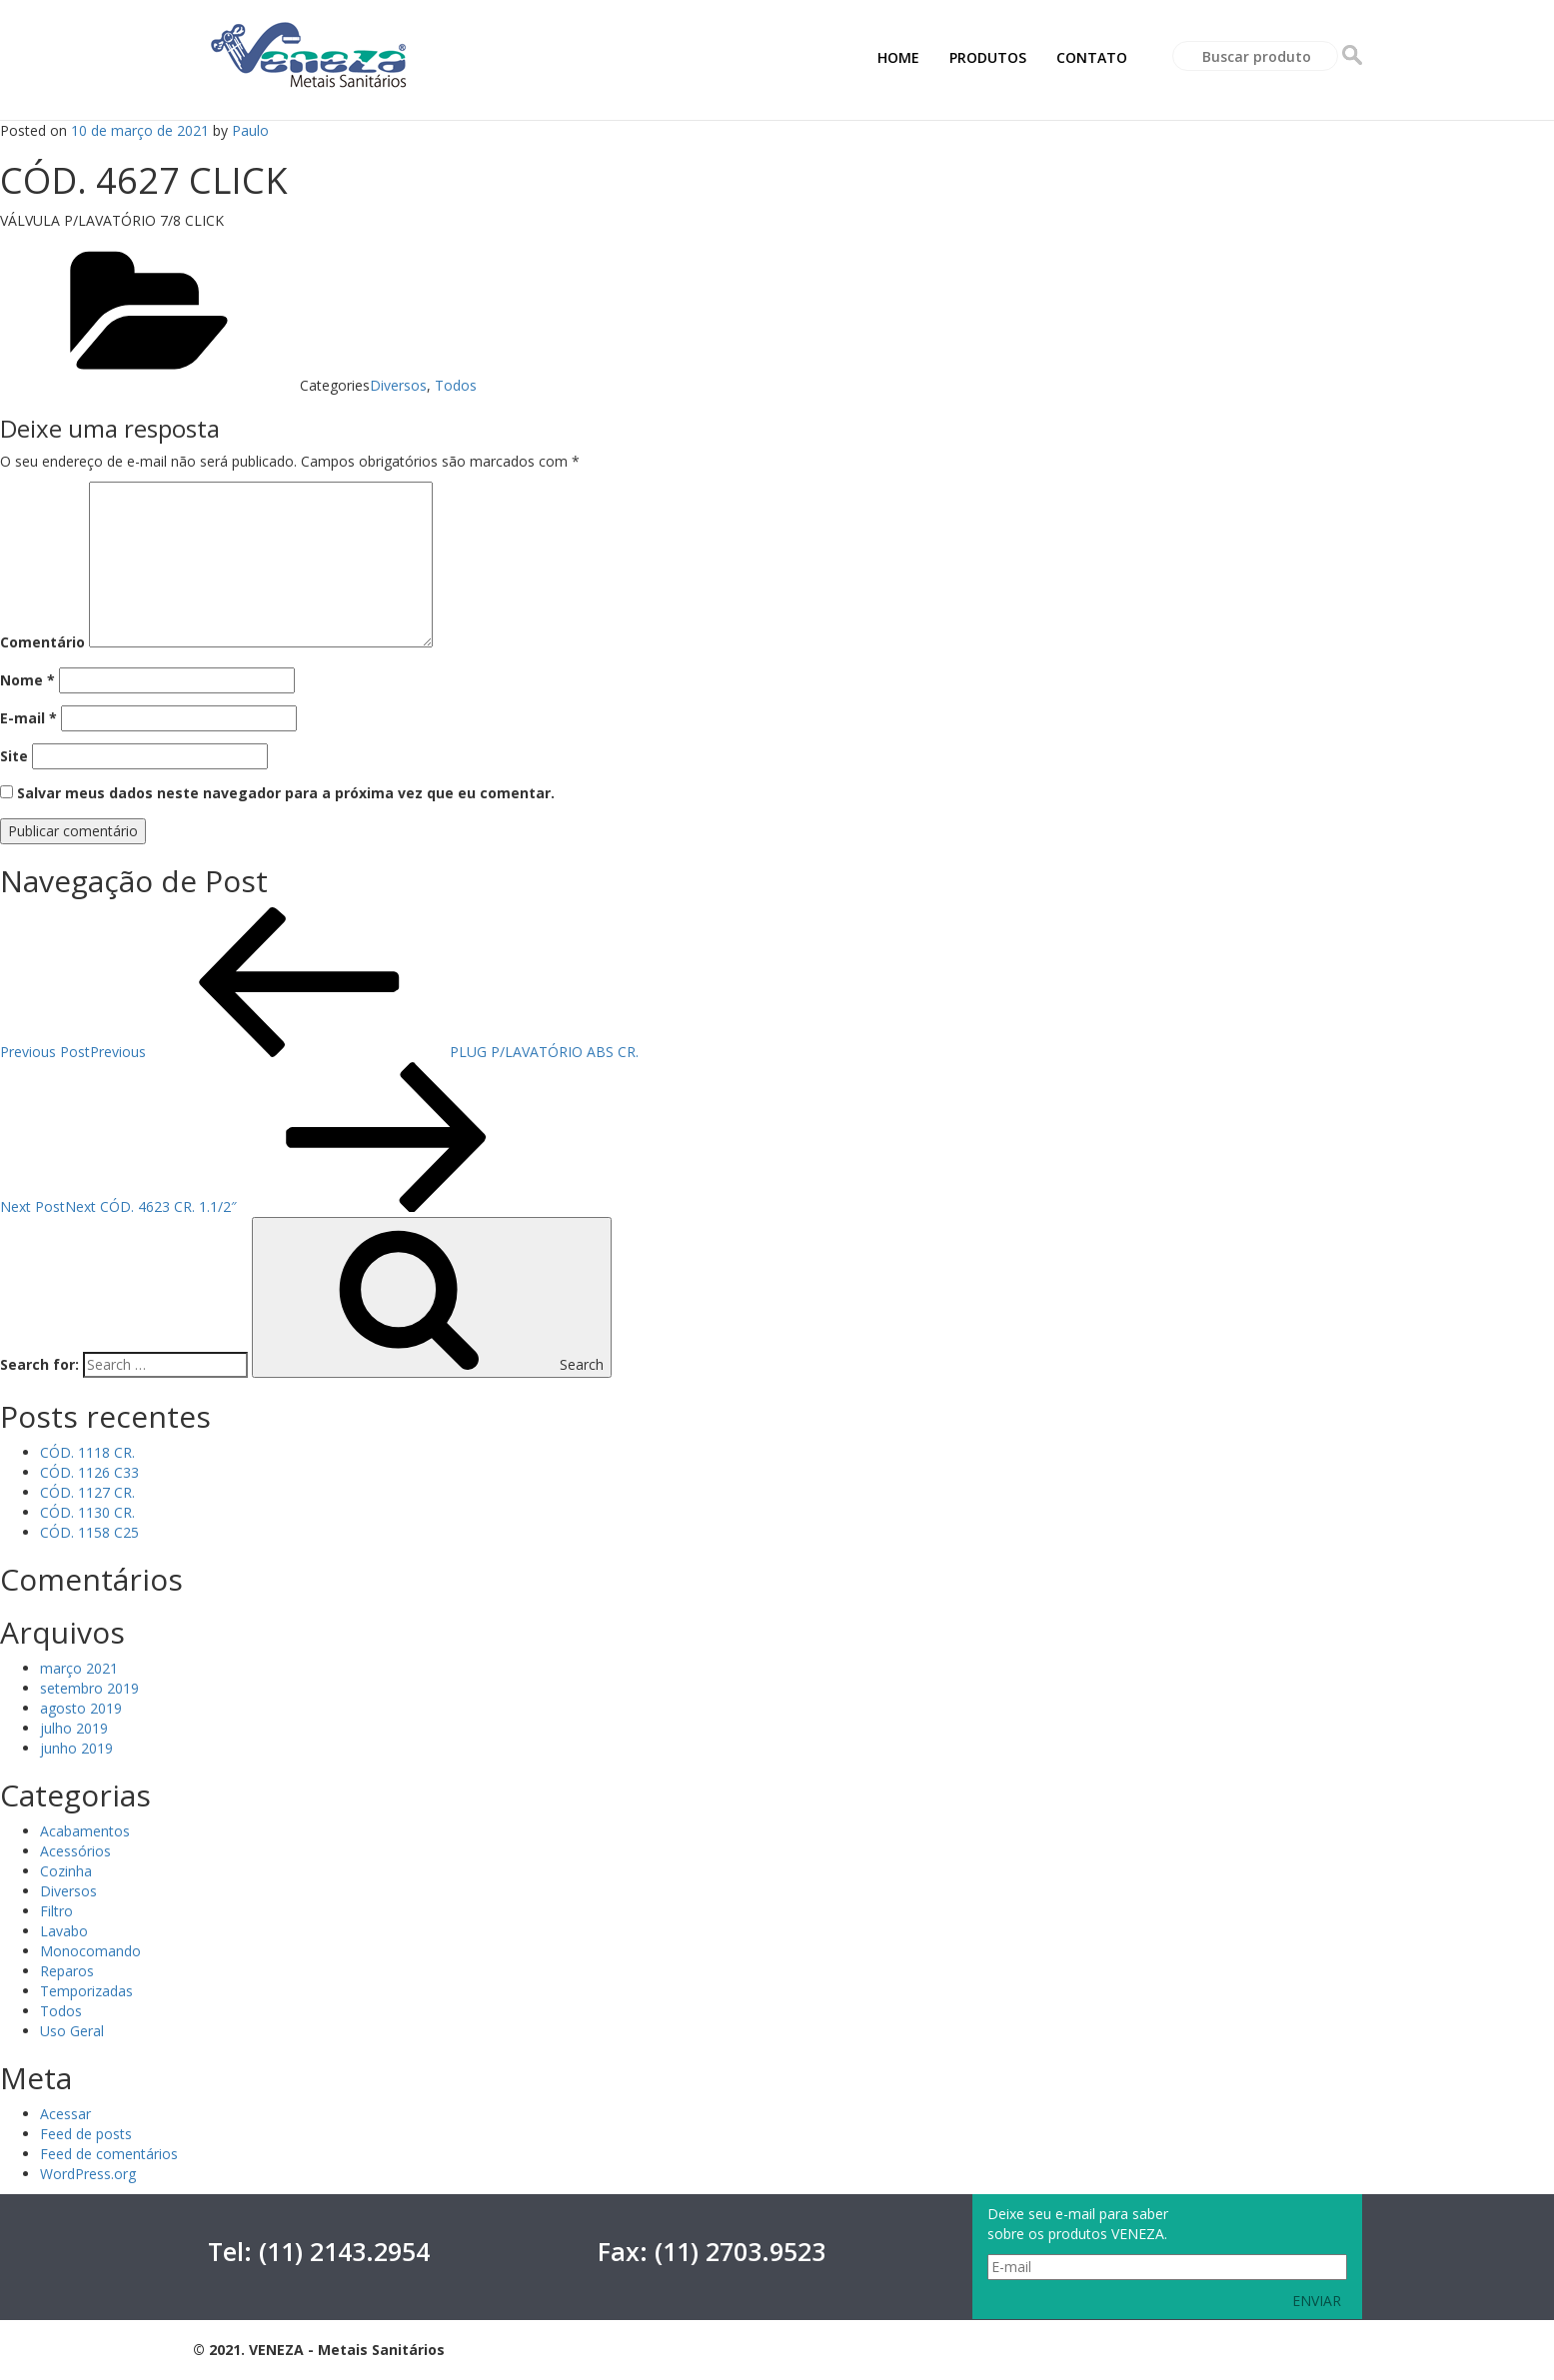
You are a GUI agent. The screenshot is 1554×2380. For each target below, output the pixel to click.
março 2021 (79, 1668)
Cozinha (66, 1870)
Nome (27, 679)
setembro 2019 (89, 1688)
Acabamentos (85, 1830)
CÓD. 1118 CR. (87, 1452)
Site (14, 755)
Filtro (56, 1910)
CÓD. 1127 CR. (87, 1492)
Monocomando (90, 1950)
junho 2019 (76, 1748)
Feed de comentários (109, 2153)
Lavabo (64, 1930)
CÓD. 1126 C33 (89, 1472)
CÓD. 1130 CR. (87, 1512)
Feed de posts (86, 2133)
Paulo (250, 130)
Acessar (65, 2113)
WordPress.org (88, 2173)
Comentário (42, 641)
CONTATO (1091, 57)
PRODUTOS (987, 57)
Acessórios (75, 1850)
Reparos (67, 1970)
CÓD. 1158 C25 (89, 1532)
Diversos (398, 385)
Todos (456, 385)
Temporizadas (86, 1990)
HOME (898, 57)
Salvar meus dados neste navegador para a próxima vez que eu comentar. (286, 792)
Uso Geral (72, 2030)
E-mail (28, 717)
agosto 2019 (81, 1708)
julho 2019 (74, 1728)
